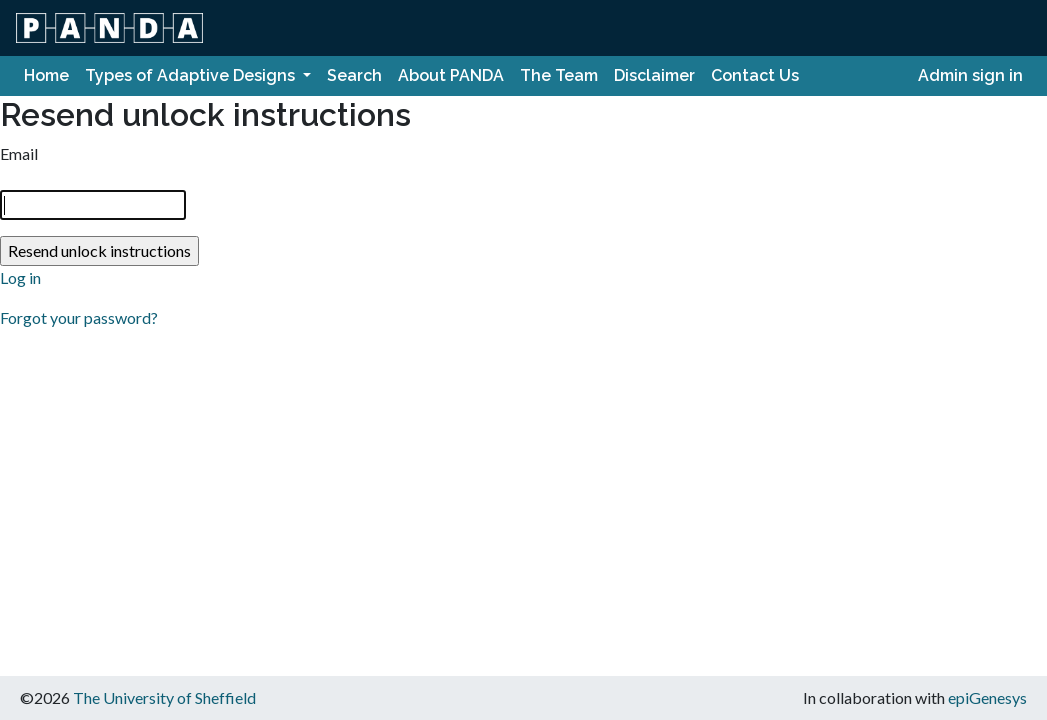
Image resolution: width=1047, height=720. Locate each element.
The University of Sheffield (164, 697)
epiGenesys (987, 697)
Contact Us (755, 75)
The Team (559, 75)
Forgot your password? (79, 317)
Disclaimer (654, 75)
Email (19, 153)
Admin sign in (970, 75)
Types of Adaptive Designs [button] (192, 75)
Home (46, 75)
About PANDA (451, 75)
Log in (20, 277)
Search (354, 75)
